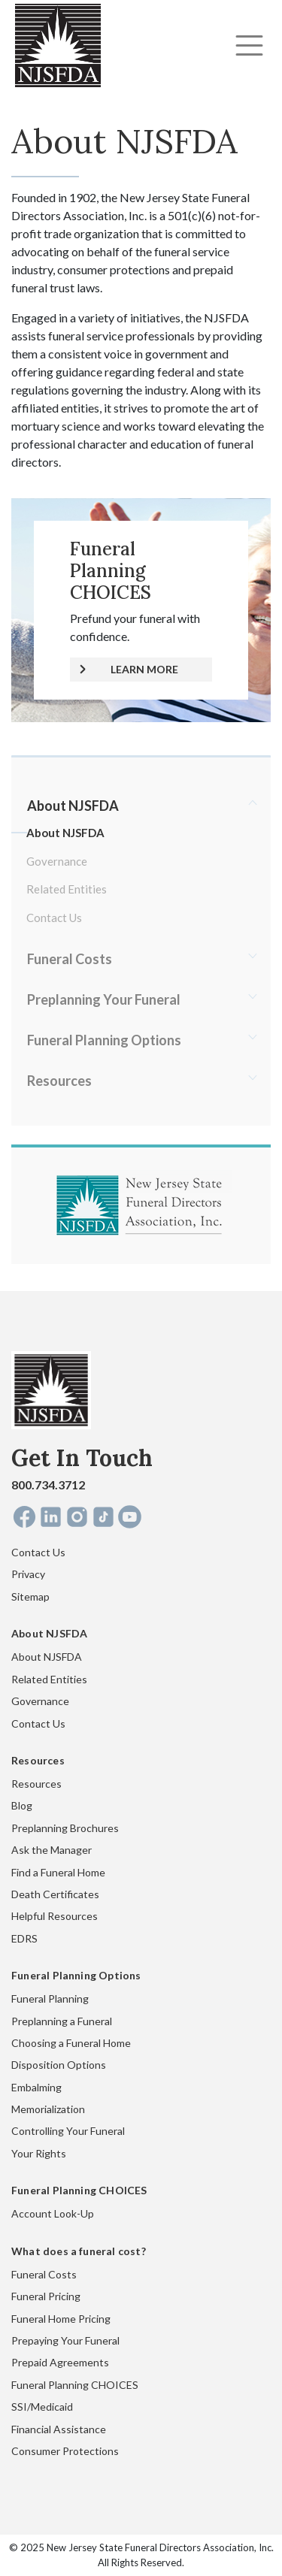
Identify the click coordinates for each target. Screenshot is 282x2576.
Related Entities (66, 889)
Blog (21, 1805)
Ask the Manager (51, 1849)
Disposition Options (58, 2064)
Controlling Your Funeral (68, 2130)
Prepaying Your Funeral (65, 2340)
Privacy (28, 1574)
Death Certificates (55, 1894)
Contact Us (54, 917)
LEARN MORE (144, 669)
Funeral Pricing (45, 2296)
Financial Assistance (58, 2429)
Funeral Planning (50, 1998)
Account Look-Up (52, 2213)
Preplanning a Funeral (61, 2021)
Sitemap (30, 1596)
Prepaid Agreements (60, 2362)
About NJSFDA (73, 805)
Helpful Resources (54, 1915)
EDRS (24, 1938)
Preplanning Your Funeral (103, 999)
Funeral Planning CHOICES (74, 2384)
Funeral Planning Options (104, 1040)
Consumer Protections (65, 2450)
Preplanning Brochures (65, 1828)
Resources (59, 1080)
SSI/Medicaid (42, 2406)
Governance (56, 861)
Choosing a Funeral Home (71, 2042)
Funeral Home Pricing (61, 2318)
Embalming (36, 2087)
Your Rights (38, 2153)
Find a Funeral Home (58, 1872)
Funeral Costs (69, 959)
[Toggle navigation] (249, 45)
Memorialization (48, 2109)
